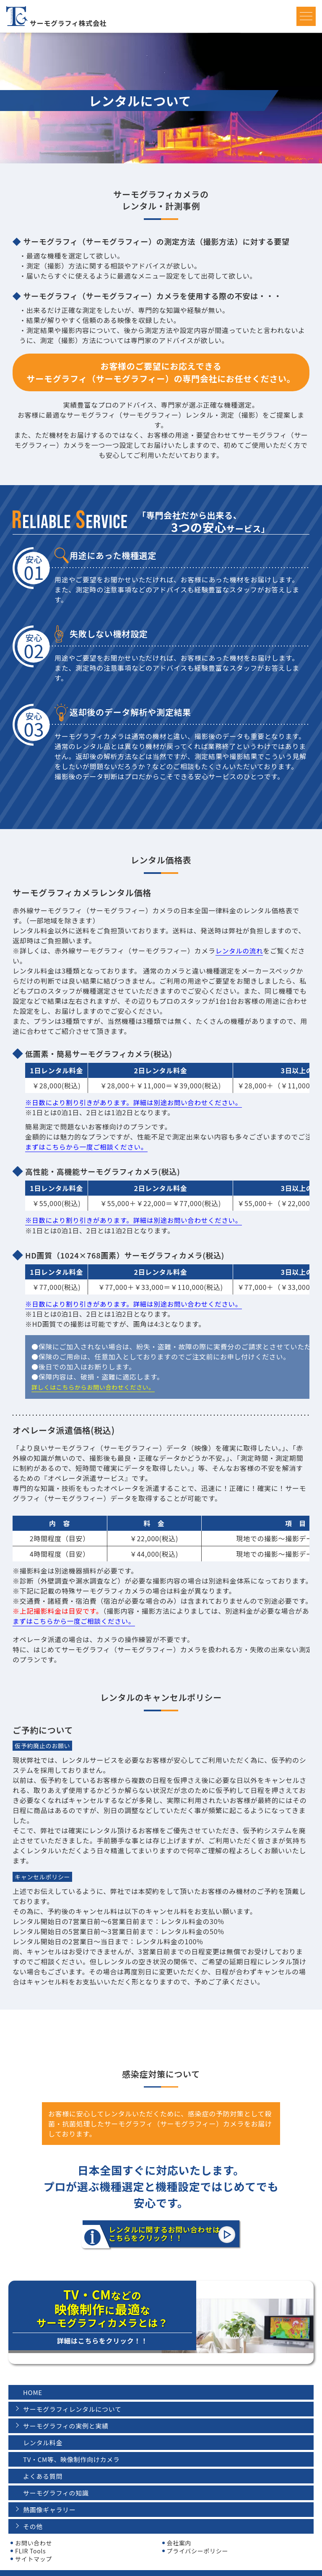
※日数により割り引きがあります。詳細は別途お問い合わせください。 (136, 1102)
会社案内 (179, 2531)
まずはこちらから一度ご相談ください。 (88, 1147)
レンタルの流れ (240, 951)
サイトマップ (33, 2547)
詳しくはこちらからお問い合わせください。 (93, 1386)
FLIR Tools (30, 2539)
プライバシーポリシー (198, 2539)
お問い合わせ (33, 2531)
